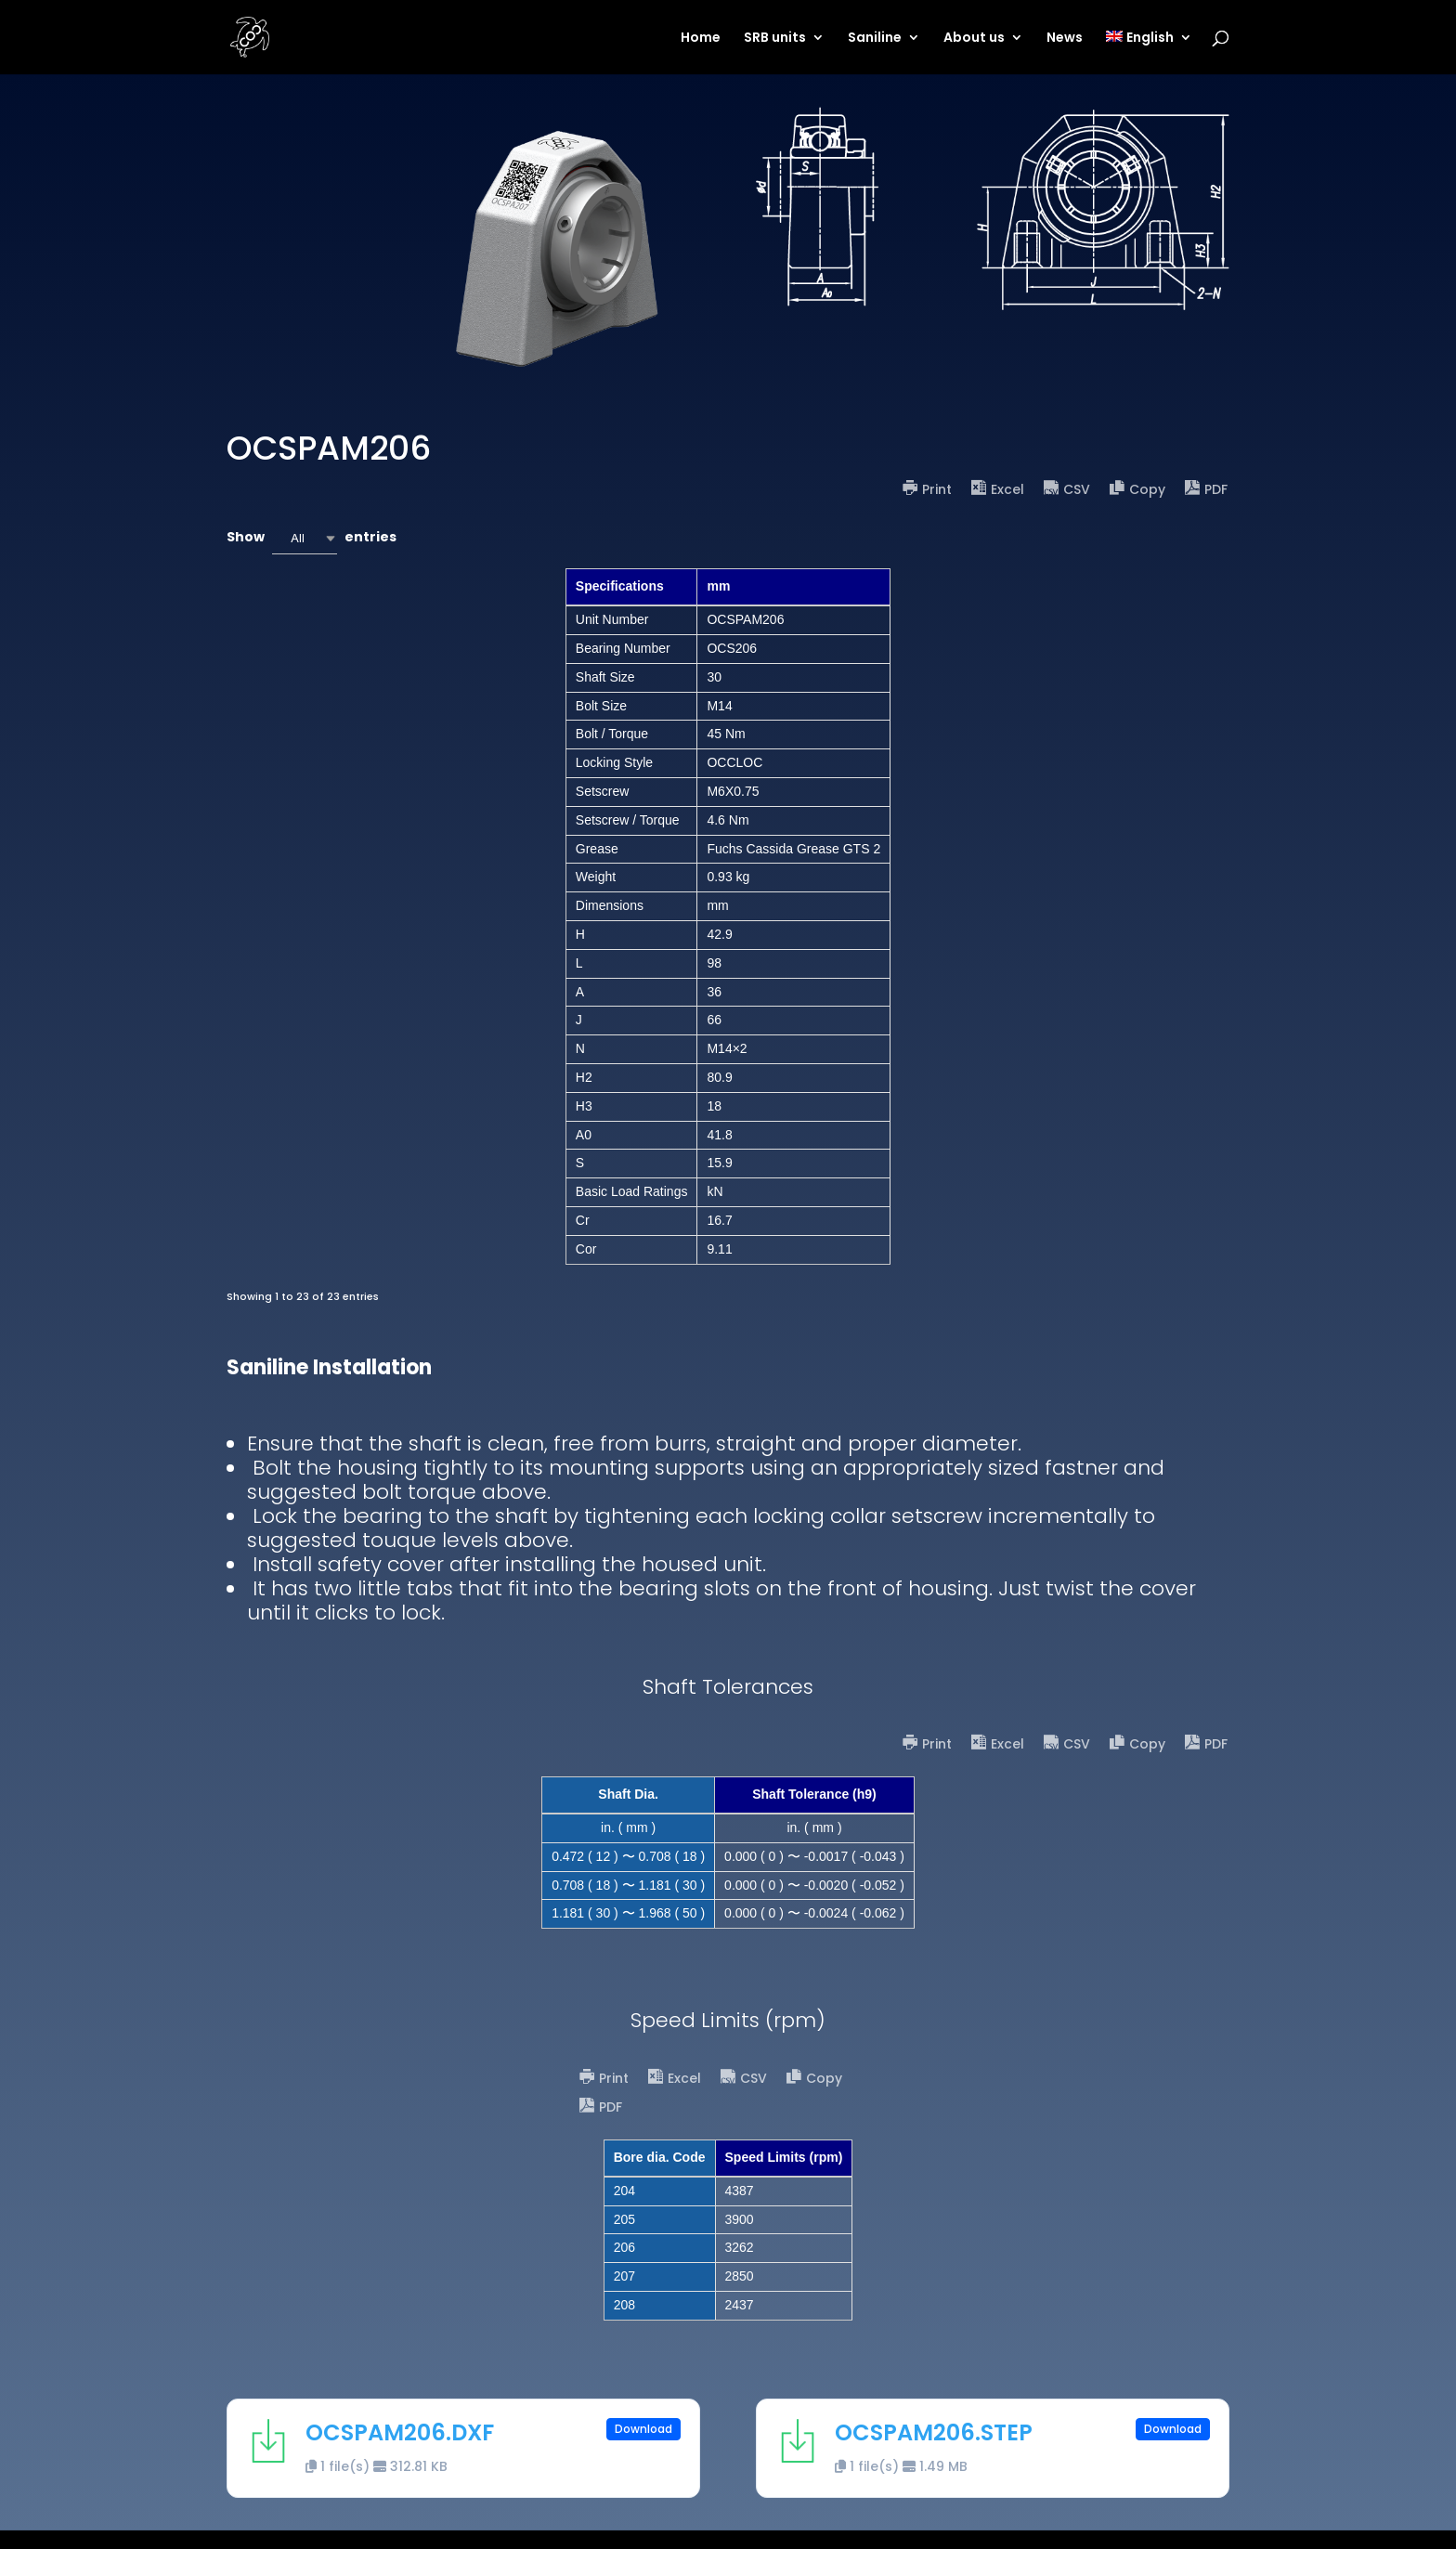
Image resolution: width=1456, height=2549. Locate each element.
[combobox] (304, 538)
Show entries (311, 538)
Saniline (875, 38)
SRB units (775, 38)
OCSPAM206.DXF (400, 2432)
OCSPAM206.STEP (934, 2432)
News (1064, 38)
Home (701, 38)
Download (643, 2429)
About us (974, 38)
